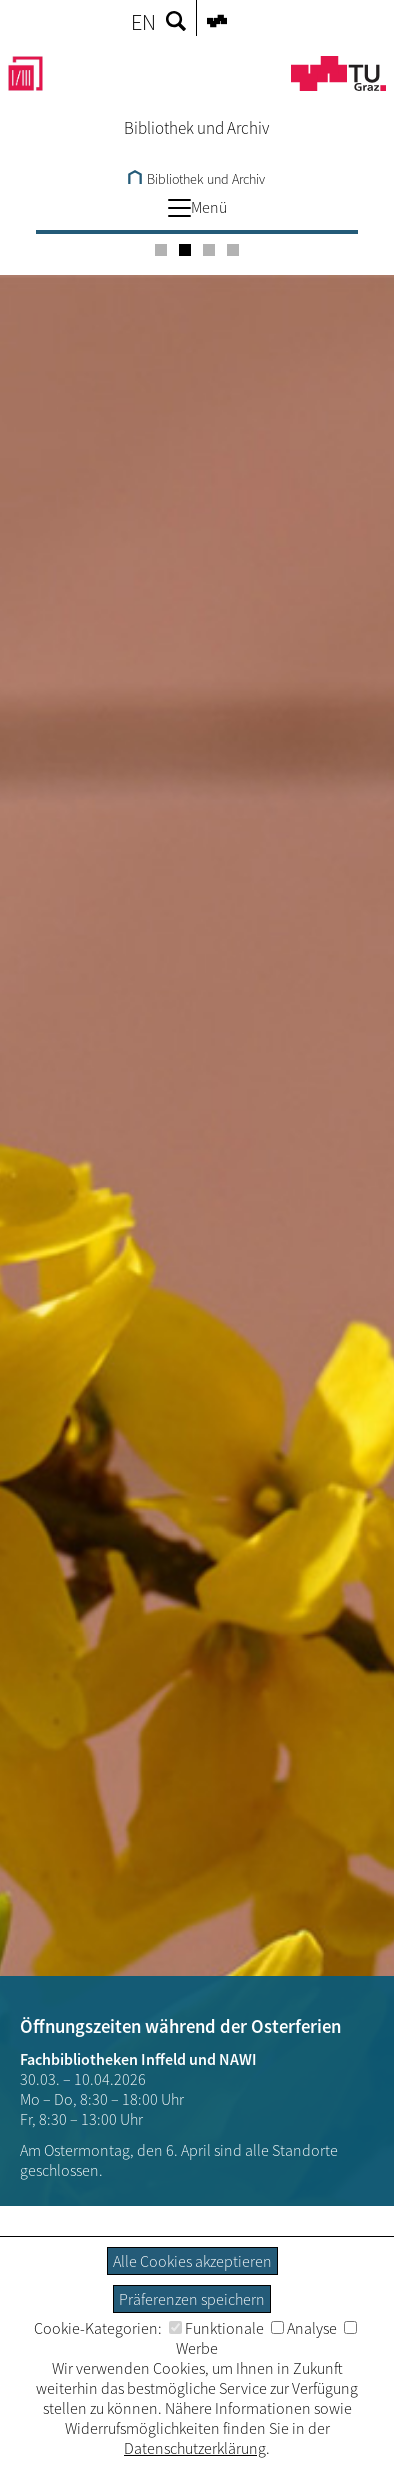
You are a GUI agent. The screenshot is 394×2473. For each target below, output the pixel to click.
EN (143, 22)
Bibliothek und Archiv (196, 179)
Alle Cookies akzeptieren (192, 2261)
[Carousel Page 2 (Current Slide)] (185, 250)
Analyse (304, 2328)
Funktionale (216, 2328)
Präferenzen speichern (192, 2299)
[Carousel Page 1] (161, 250)
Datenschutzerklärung (195, 2448)
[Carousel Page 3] (209, 250)
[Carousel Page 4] (233, 250)
